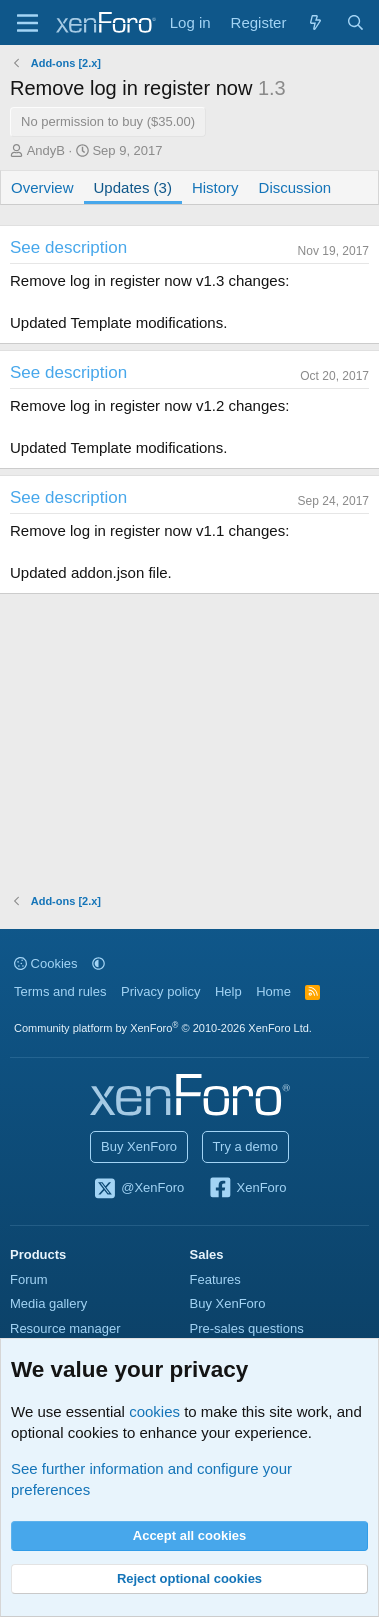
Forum (29, 1279)
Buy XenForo (139, 1146)
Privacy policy (160, 991)
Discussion (295, 187)
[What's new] (315, 22)
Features (215, 1279)
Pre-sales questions (247, 1328)
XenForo (247, 1189)
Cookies (46, 963)
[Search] (355, 22)
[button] (98, 963)
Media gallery (48, 1303)
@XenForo (139, 1189)
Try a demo (245, 1146)
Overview (42, 187)
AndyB (46, 150)
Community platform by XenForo (163, 1028)
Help (228, 991)
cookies (154, 1411)
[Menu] (27, 23)
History (215, 187)
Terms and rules (60, 991)
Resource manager (65, 1328)
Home (273, 991)
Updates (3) (133, 187)
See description (68, 247)
